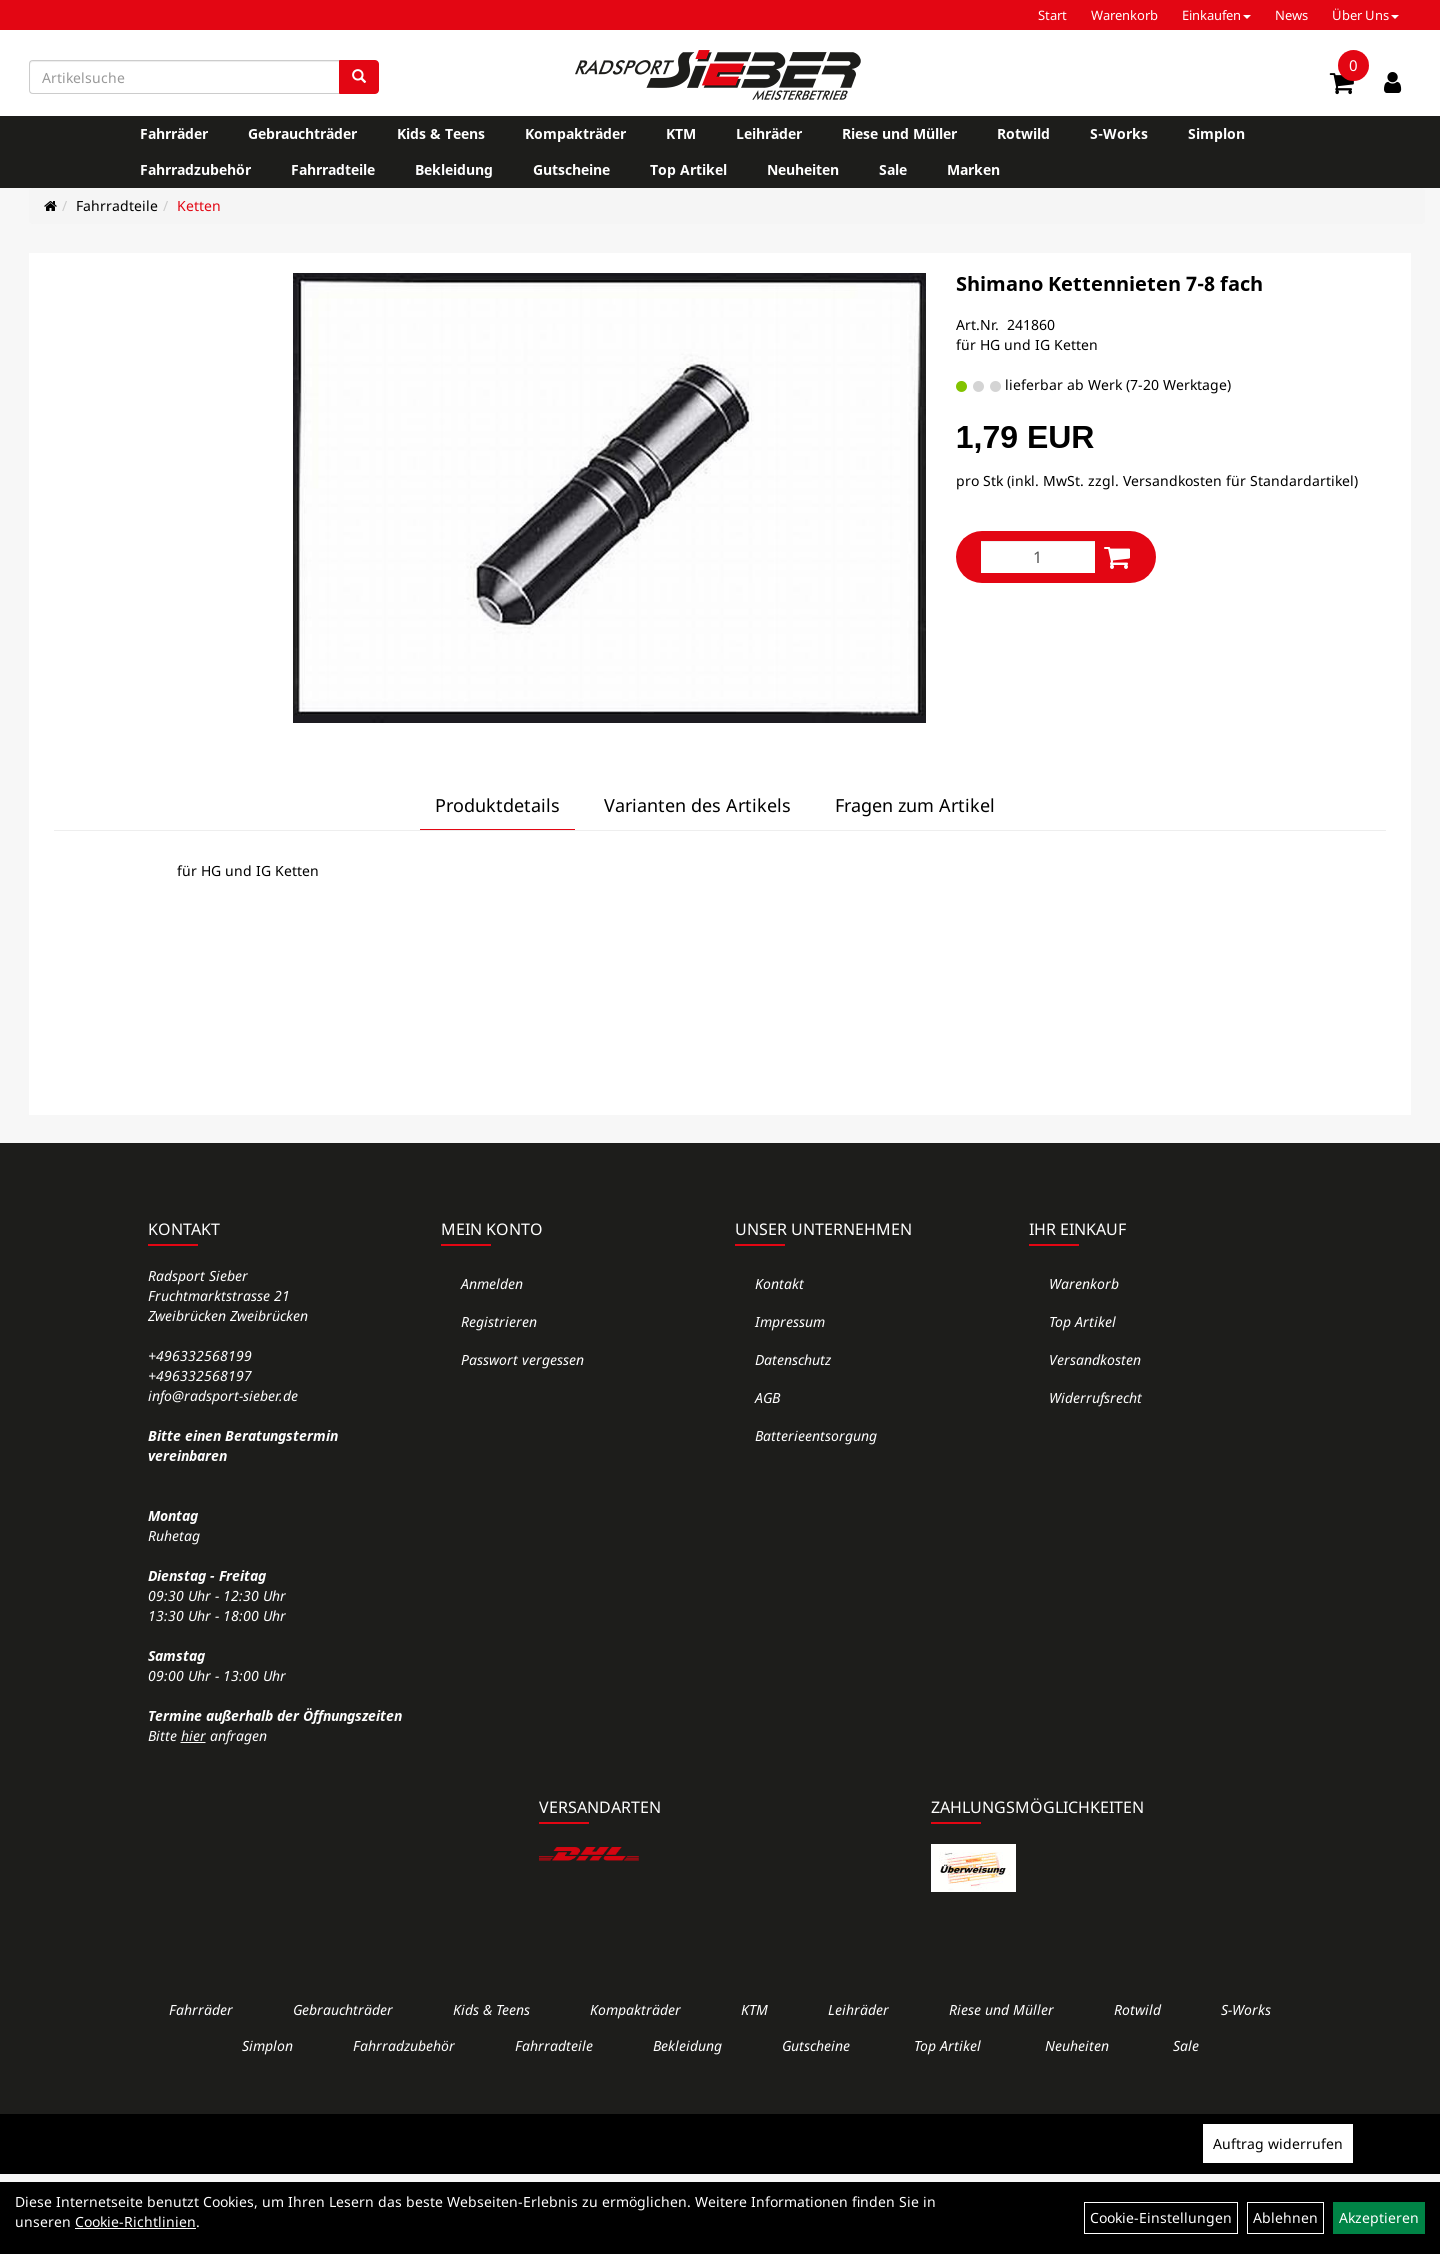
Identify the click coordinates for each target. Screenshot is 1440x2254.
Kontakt (779, 1283)
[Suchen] (359, 77)
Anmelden (492, 1283)
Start (1052, 15)
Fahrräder (174, 133)
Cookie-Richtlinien (135, 2221)
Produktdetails (497, 805)
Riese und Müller (899, 133)
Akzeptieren (1379, 2217)
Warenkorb (1124, 15)
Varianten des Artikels (697, 805)
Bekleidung (454, 169)
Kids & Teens (441, 133)
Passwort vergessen (522, 1359)
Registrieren (499, 1321)
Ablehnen (1285, 2217)
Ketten (199, 205)
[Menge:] (1038, 557)
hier (193, 1735)
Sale (893, 169)
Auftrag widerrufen (1278, 2143)
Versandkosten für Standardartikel (1238, 480)
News (1291, 15)
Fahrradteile (333, 169)
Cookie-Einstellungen (1161, 2217)
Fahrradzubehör (195, 169)
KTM (681, 133)
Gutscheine (571, 169)
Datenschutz (793, 1359)
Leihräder (769, 133)
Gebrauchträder (302, 133)
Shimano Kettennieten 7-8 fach (1109, 283)
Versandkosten (1095, 1359)
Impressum (790, 1321)
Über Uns (1365, 15)
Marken (973, 169)
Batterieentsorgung (816, 1435)
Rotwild (1023, 133)
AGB (767, 1397)
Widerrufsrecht (1095, 1397)
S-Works (1119, 133)
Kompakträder (575, 133)
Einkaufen (1216, 15)
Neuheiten (803, 169)
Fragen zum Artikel (915, 805)
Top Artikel (688, 169)
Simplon (1216, 133)
